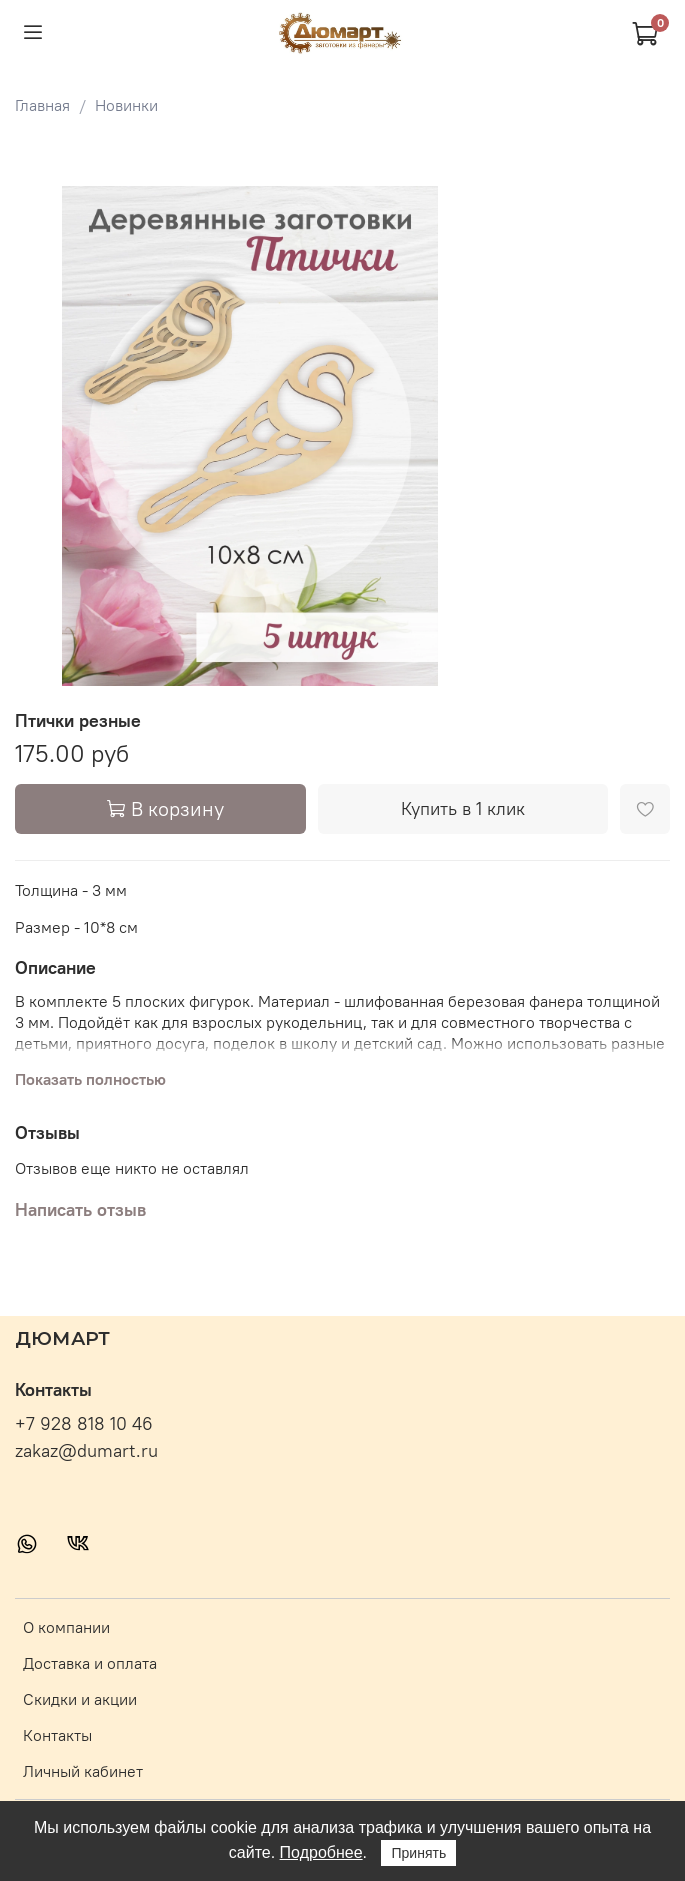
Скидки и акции (80, 1699)
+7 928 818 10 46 (84, 1424)
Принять (418, 1853)
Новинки (126, 105)
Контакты (57, 1735)
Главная (42, 105)
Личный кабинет (83, 1771)
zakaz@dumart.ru (86, 1451)
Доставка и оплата (90, 1663)
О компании (66, 1627)
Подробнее (321, 1852)
